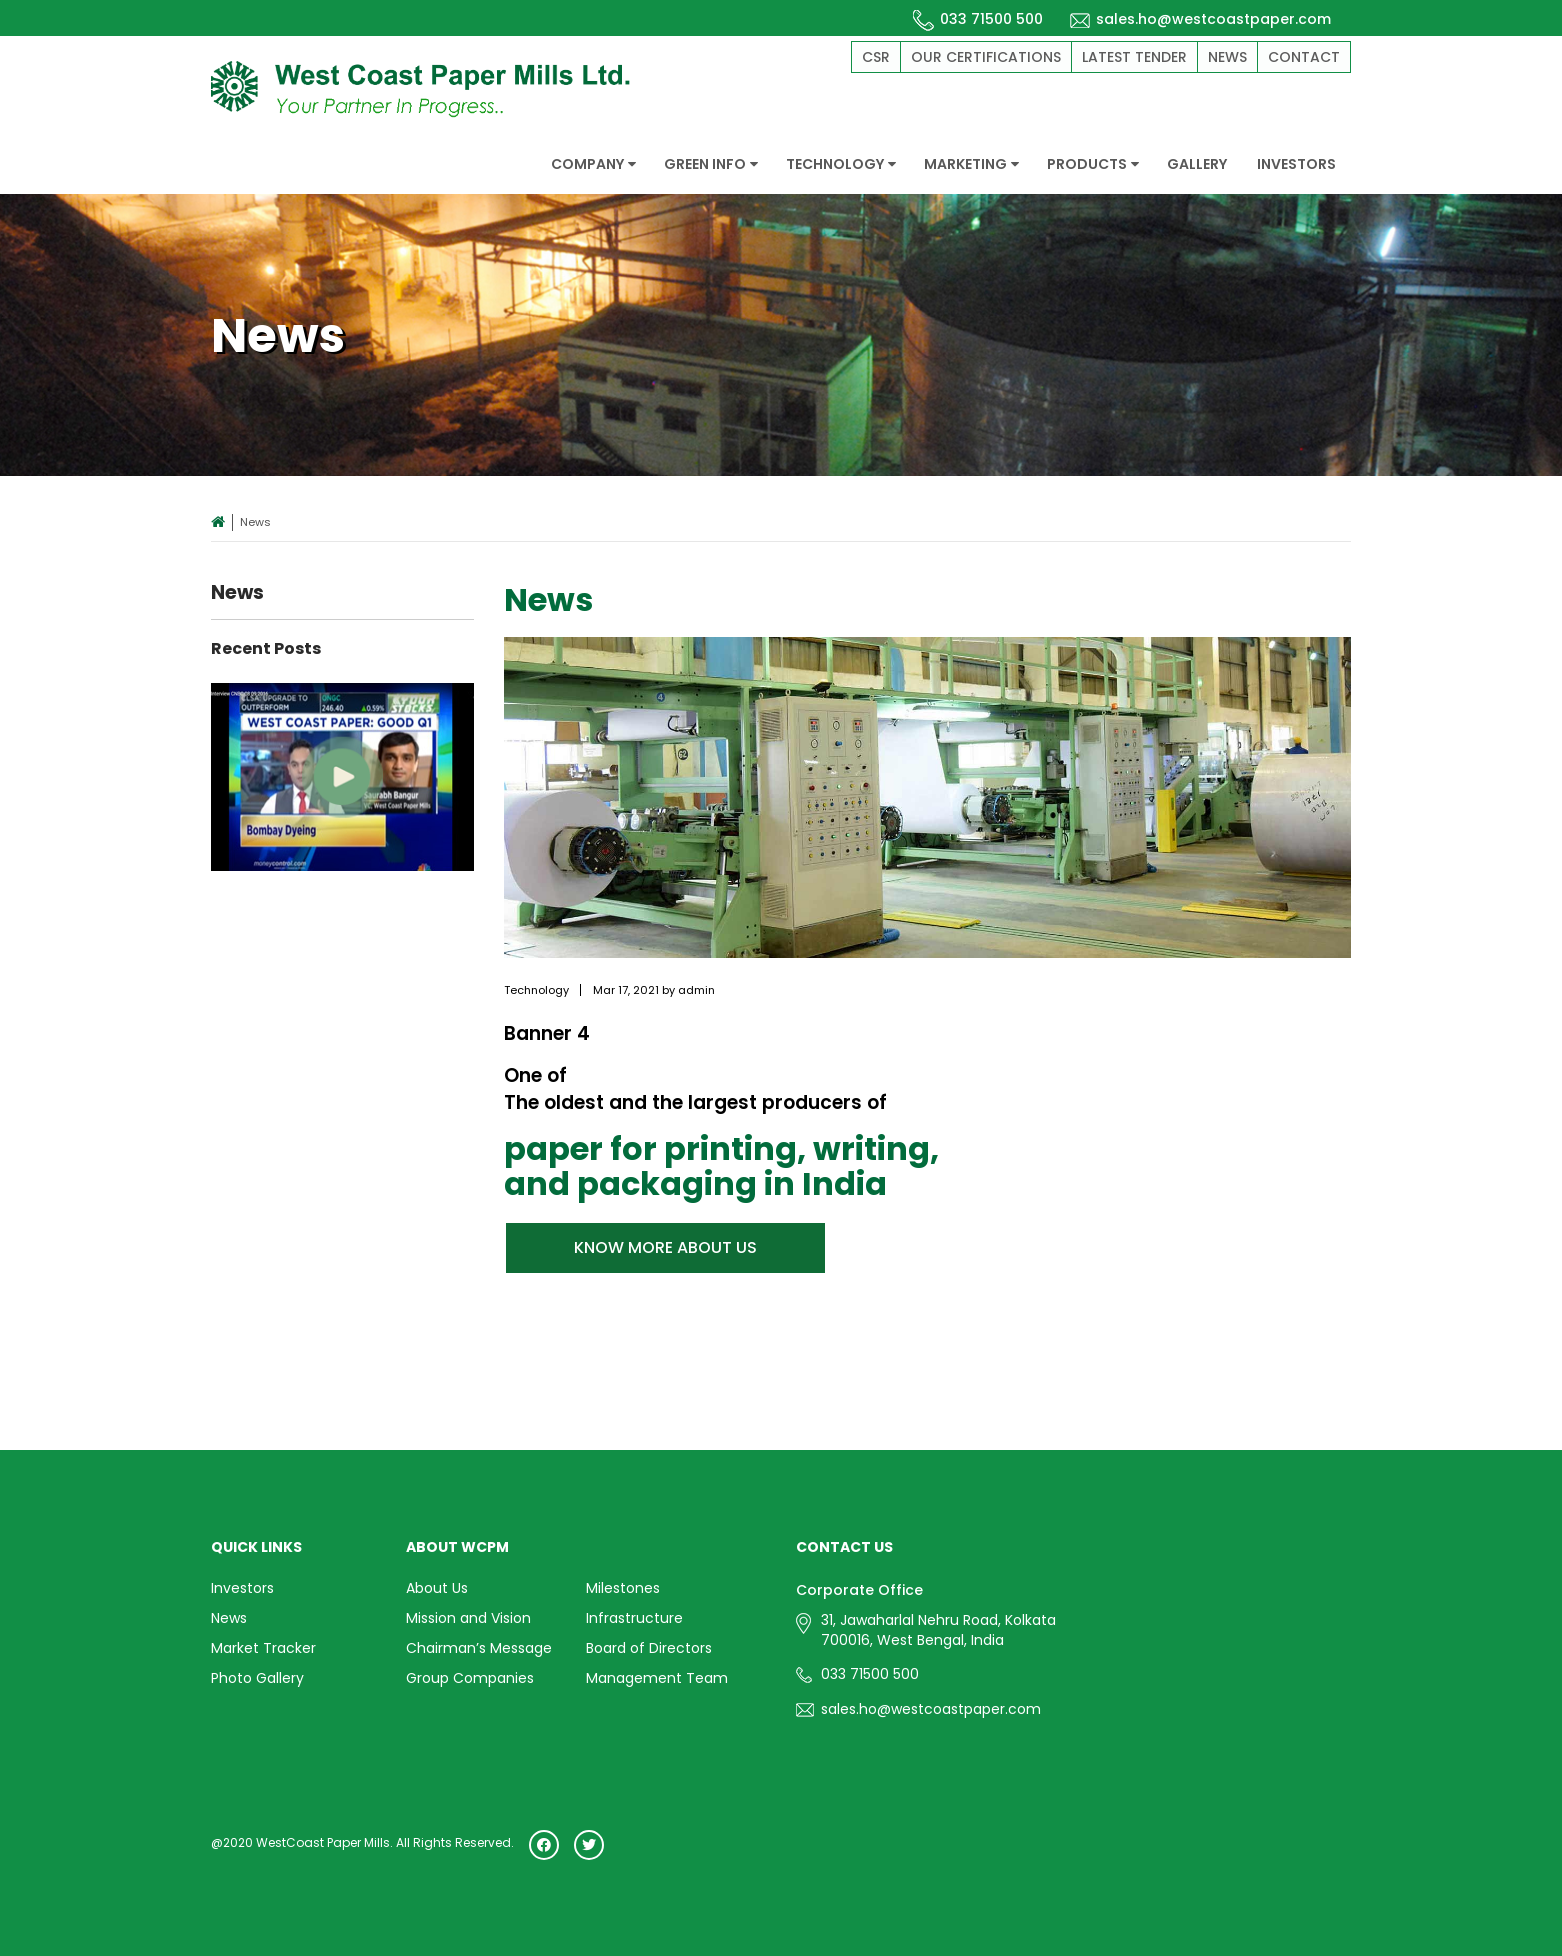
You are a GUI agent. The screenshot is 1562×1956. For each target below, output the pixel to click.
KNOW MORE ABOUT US (665, 1247)
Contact (1304, 57)
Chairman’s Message (479, 1646)
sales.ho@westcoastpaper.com (1200, 19)
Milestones (623, 1588)
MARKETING (971, 164)
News (1227, 57)
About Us (437, 1588)
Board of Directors (649, 1646)
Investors (242, 1588)
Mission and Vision (468, 1617)
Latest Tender (1134, 57)
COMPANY (593, 164)
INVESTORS (1296, 164)
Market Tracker (263, 1646)
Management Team (657, 1675)
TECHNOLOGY (841, 164)
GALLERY (1197, 164)
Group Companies (470, 1675)
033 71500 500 (978, 19)
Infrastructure (634, 1617)
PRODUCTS (1093, 164)
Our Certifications (986, 57)
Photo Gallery (257, 1675)
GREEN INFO (711, 164)
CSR (876, 57)
